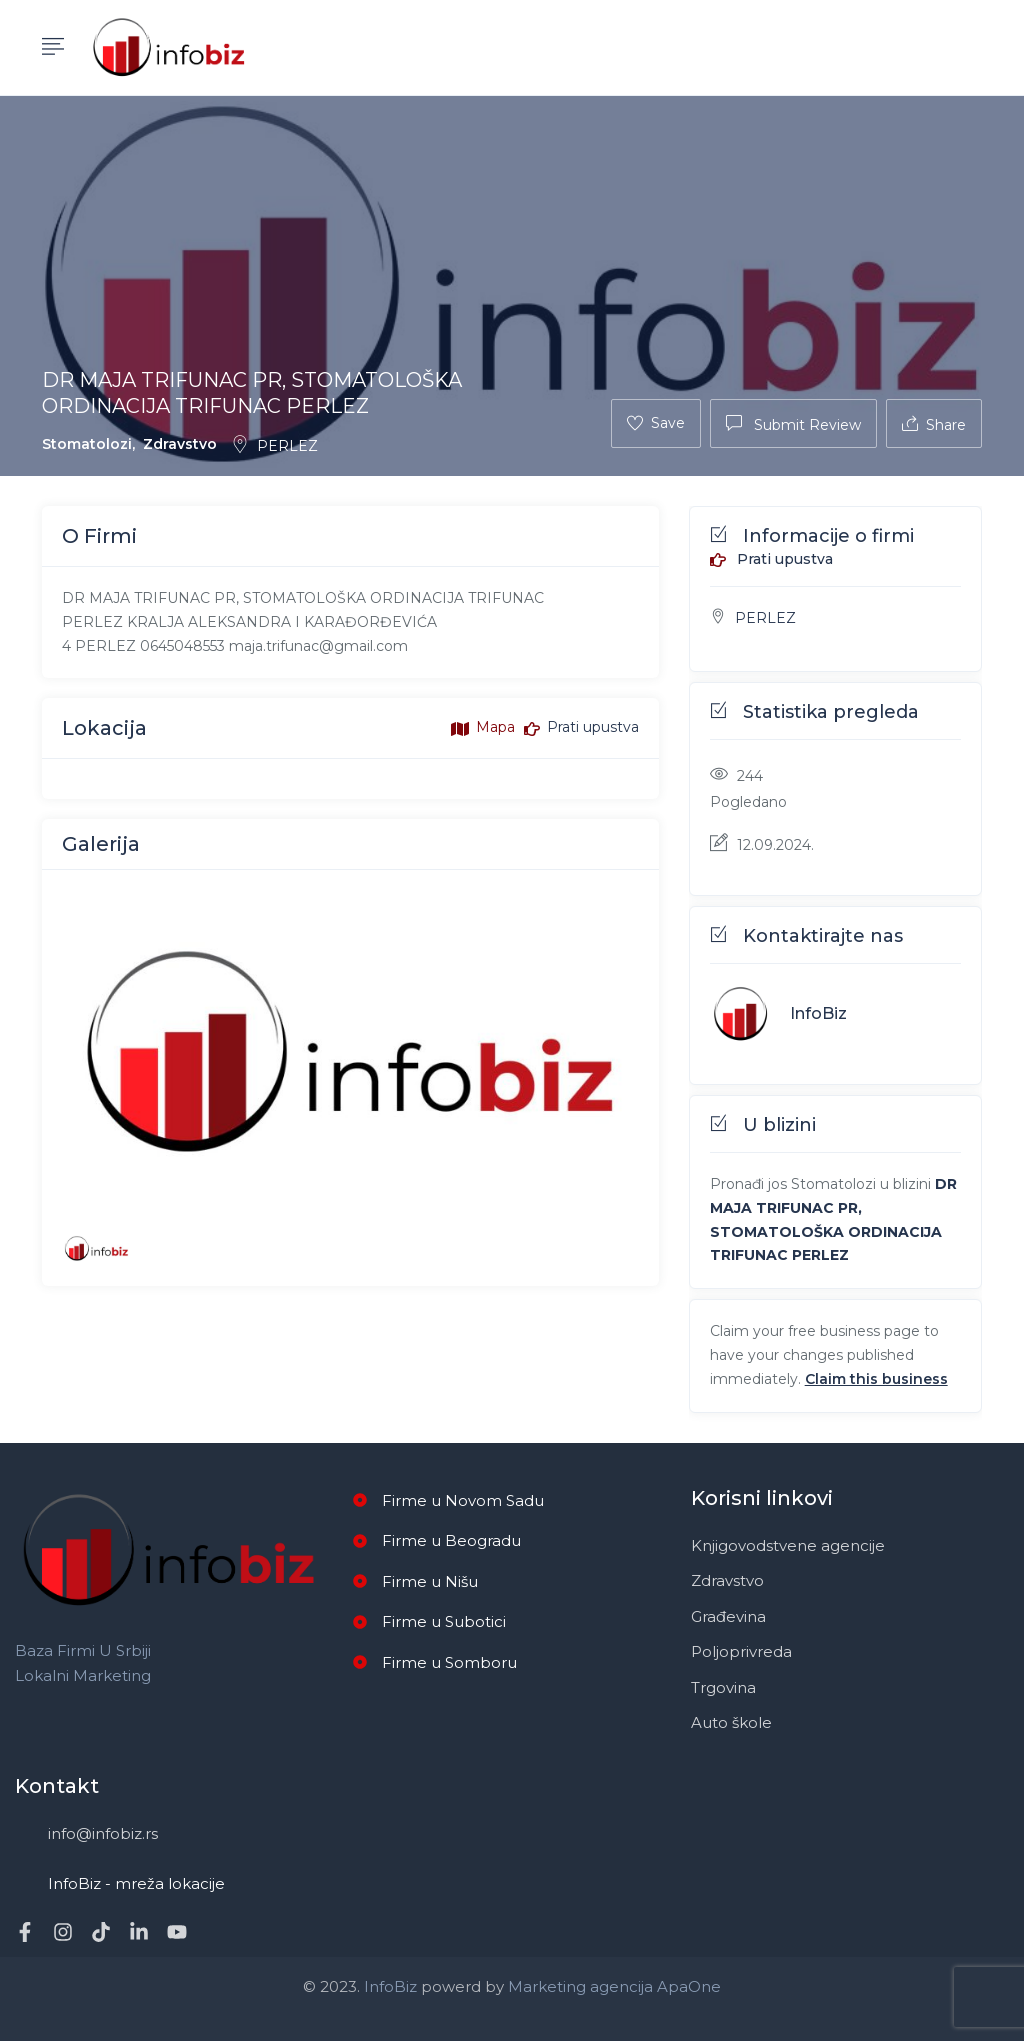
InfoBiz (818, 1013)
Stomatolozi (87, 444)
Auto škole (731, 1722)
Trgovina (723, 1687)
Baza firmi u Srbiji (83, 1650)
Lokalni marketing (83, 1675)
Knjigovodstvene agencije (788, 1545)
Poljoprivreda (741, 1651)
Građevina (728, 1616)
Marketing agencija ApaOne (614, 1986)
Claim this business (876, 1379)
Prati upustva (771, 560)
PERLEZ (274, 446)
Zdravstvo (180, 444)
